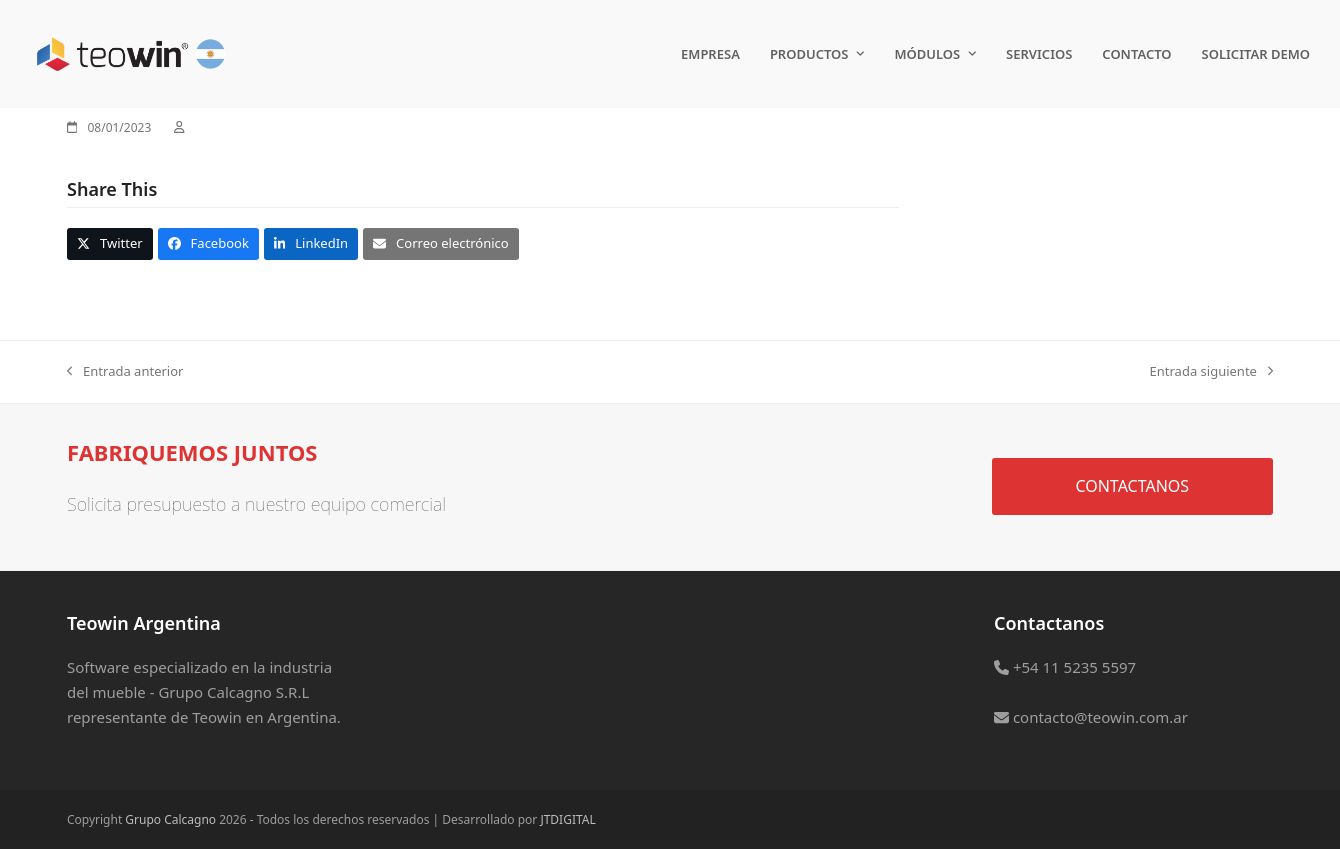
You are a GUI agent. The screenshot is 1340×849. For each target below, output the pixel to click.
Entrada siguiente (1211, 372)
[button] (110, 243)
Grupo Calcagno (170, 819)
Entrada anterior (125, 372)
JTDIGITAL (567, 819)
